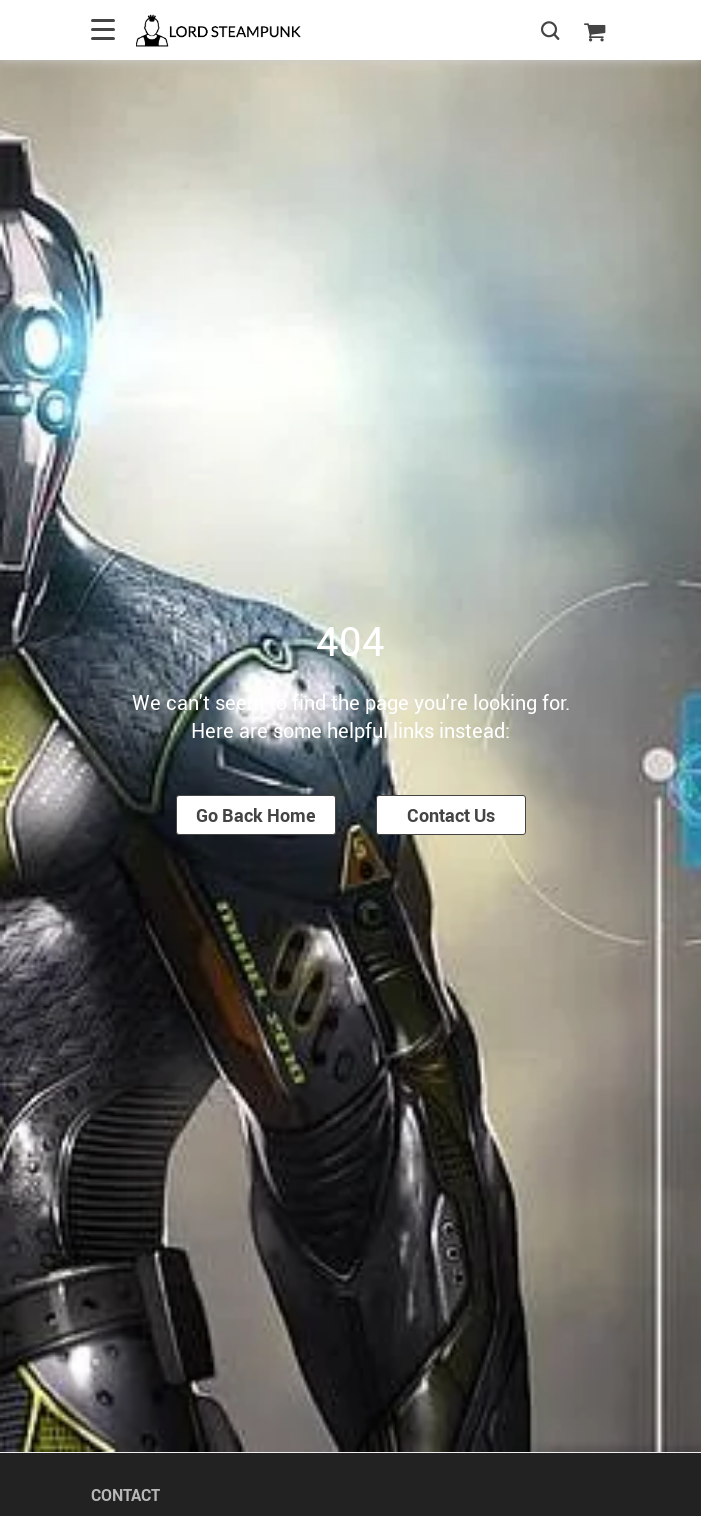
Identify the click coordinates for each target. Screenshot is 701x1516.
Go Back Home (256, 815)
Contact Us (451, 815)
